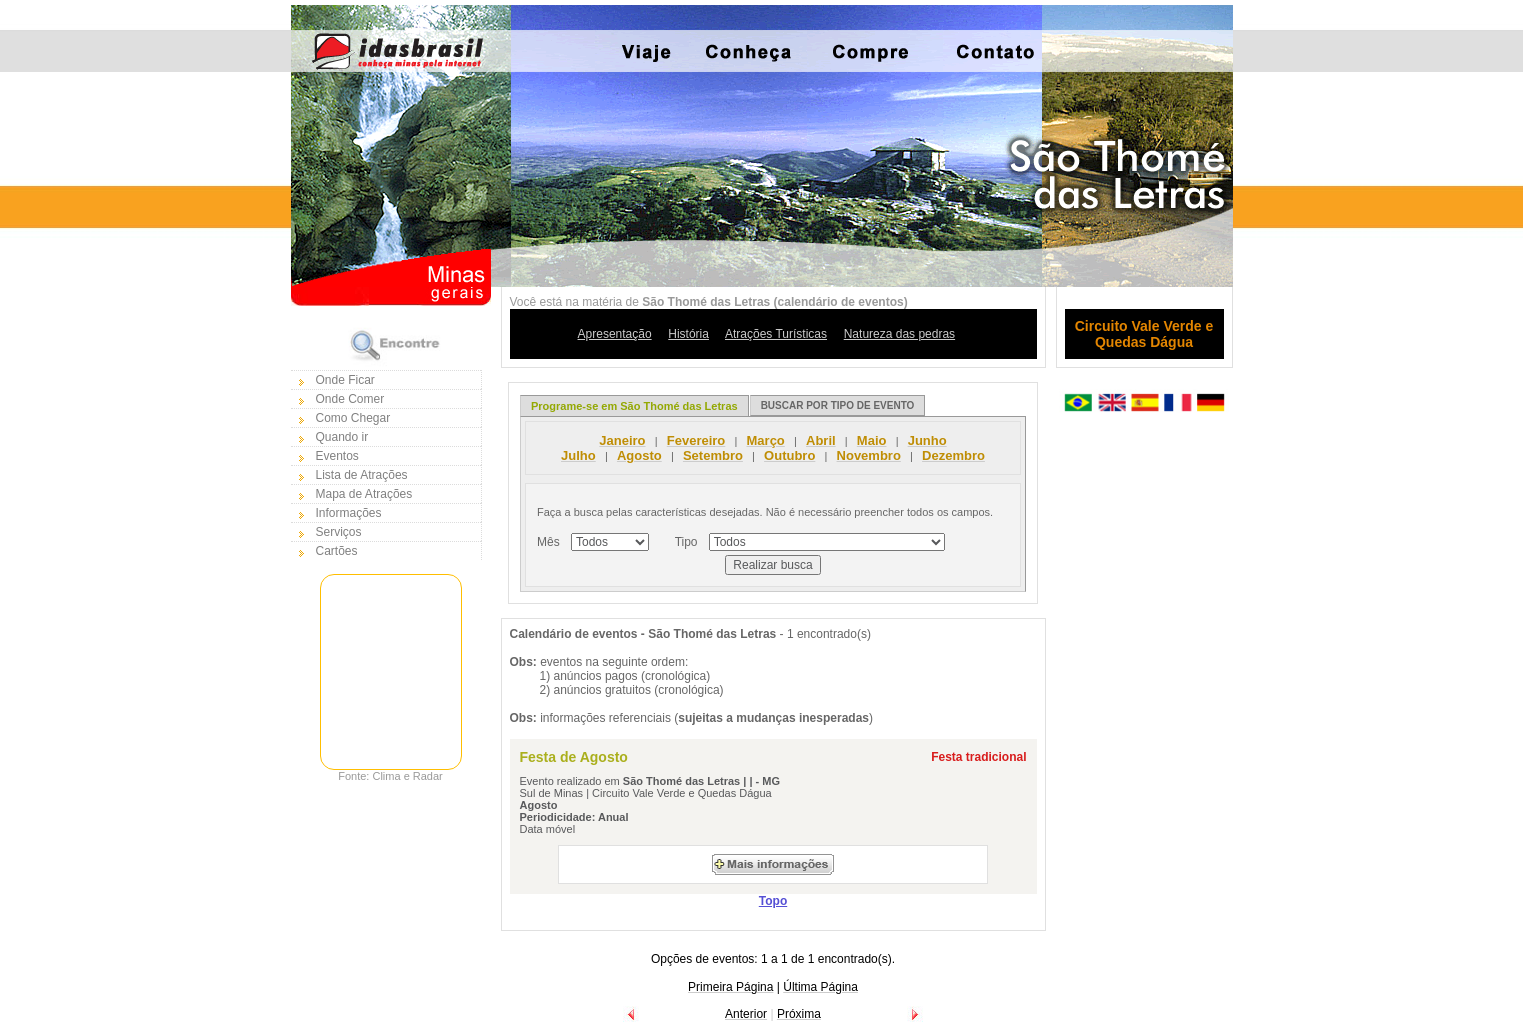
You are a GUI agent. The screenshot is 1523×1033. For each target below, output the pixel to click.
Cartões (337, 551)
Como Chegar (353, 418)
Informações (349, 513)
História (688, 334)
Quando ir (342, 437)
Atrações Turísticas (776, 334)
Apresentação (615, 334)
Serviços (339, 532)
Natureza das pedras (899, 334)
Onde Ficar (345, 380)
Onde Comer (350, 399)
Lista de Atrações (362, 475)
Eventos (337, 456)
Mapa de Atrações (364, 494)
